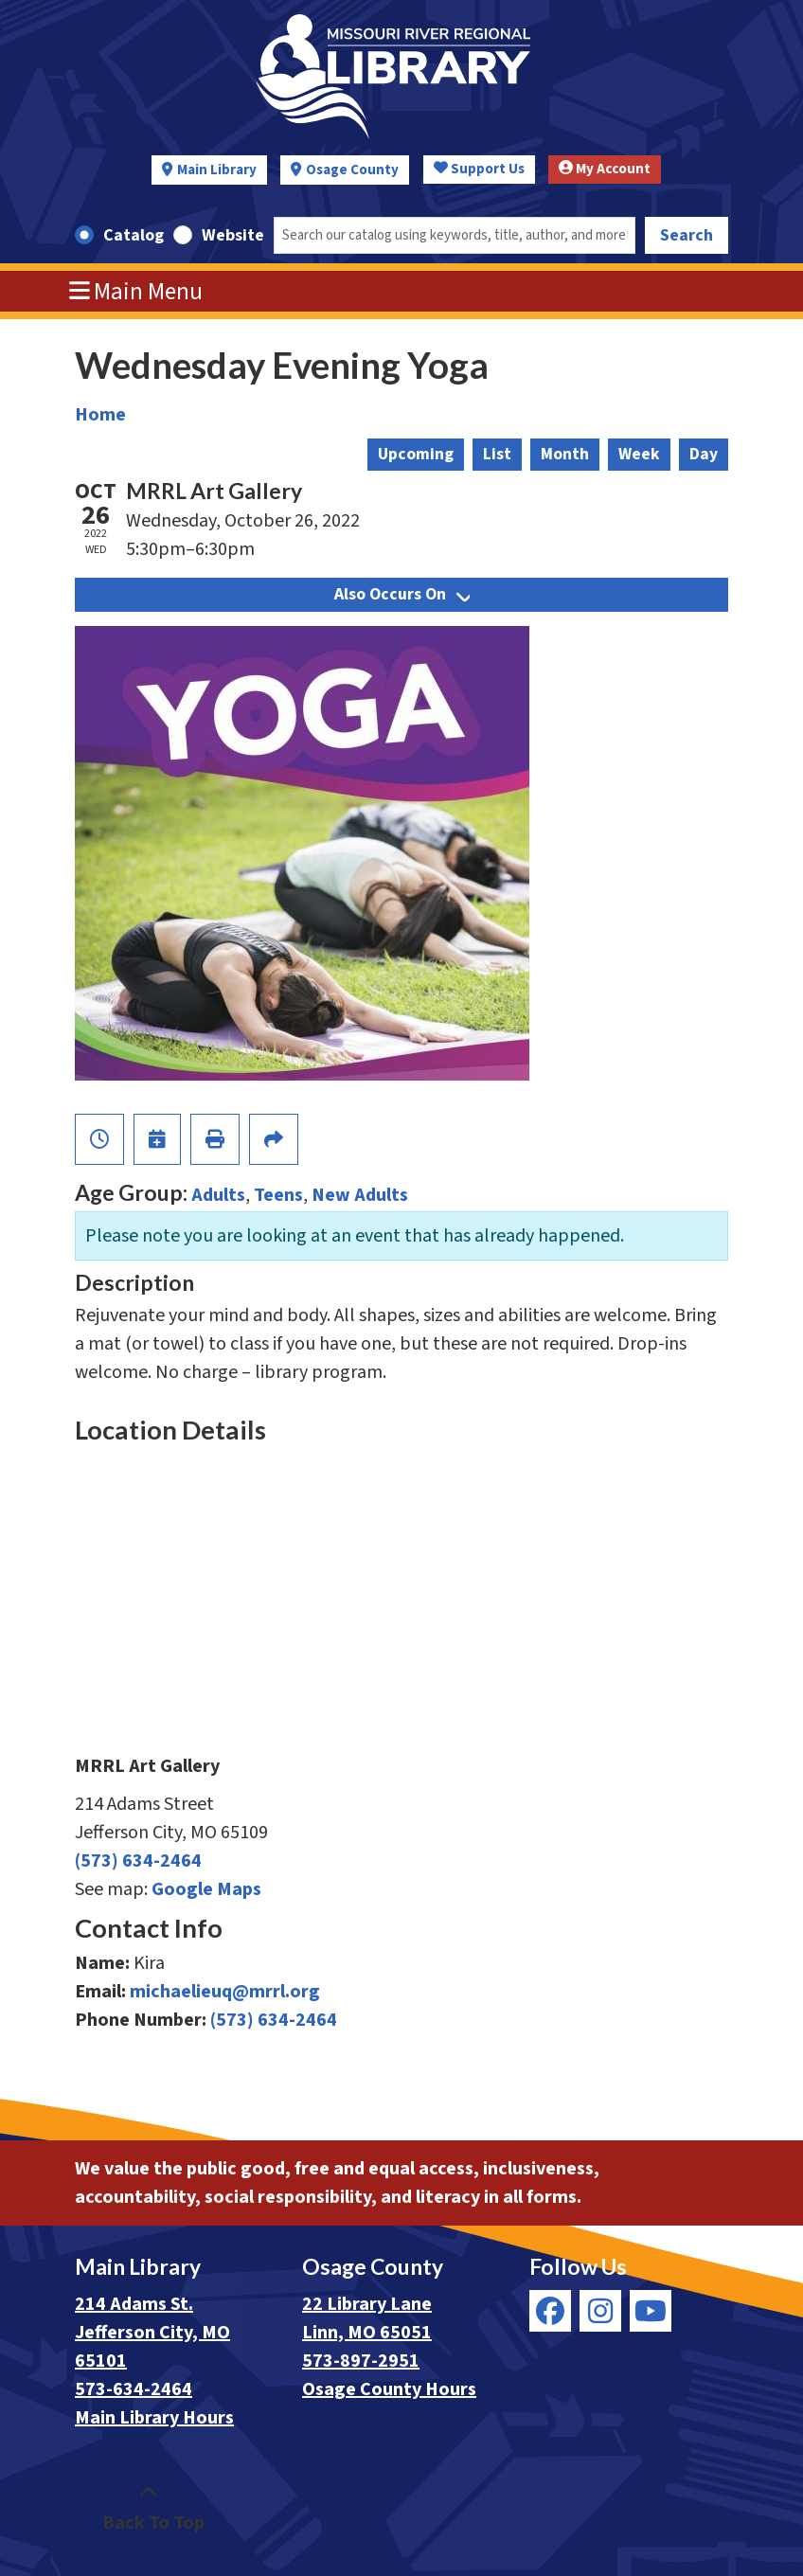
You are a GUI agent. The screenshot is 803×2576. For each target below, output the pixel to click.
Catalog (133, 235)
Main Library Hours (154, 2418)
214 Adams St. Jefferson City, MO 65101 (152, 2332)
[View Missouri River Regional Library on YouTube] (650, 2311)
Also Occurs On (402, 594)
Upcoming (416, 454)
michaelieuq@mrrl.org (225, 1991)
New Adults (360, 1195)
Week (639, 454)
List (497, 454)
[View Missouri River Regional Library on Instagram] (600, 2311)
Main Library (217, 170)
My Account (605, 169)
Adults (218, 1195)
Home (100, 415)
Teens (278, 1195)
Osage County (352, 170)
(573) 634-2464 (138, 1861)
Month (565, 454)
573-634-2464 (133, 2389)
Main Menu (136, 292)
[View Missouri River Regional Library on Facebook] (550, 2311)
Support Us (479, 169)
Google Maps (206, 1889)
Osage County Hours (389, 2389)
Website (233, 235)
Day (703, 454)
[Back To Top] (148, 2509)
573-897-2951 (360, 2361)
